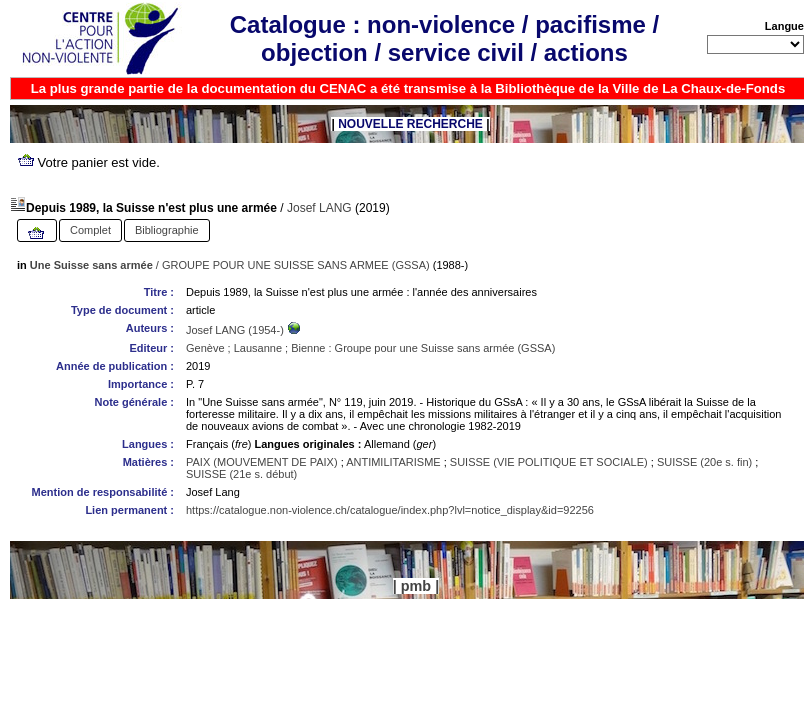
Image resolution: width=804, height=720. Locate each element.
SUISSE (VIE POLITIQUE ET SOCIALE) (549, 462)
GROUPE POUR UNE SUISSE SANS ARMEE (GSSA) (296, 265)
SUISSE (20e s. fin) (704, 462)
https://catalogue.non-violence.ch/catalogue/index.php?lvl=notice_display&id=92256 (390, 510)
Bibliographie (167, 230)
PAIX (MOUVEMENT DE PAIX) (262, 462)
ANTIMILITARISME (393, 462)
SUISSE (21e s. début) (241, 474)
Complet (90, 230)
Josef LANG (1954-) (236, 330)
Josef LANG (319, 208)
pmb (416, 586)
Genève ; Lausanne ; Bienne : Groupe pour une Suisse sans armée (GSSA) (370, 348)
